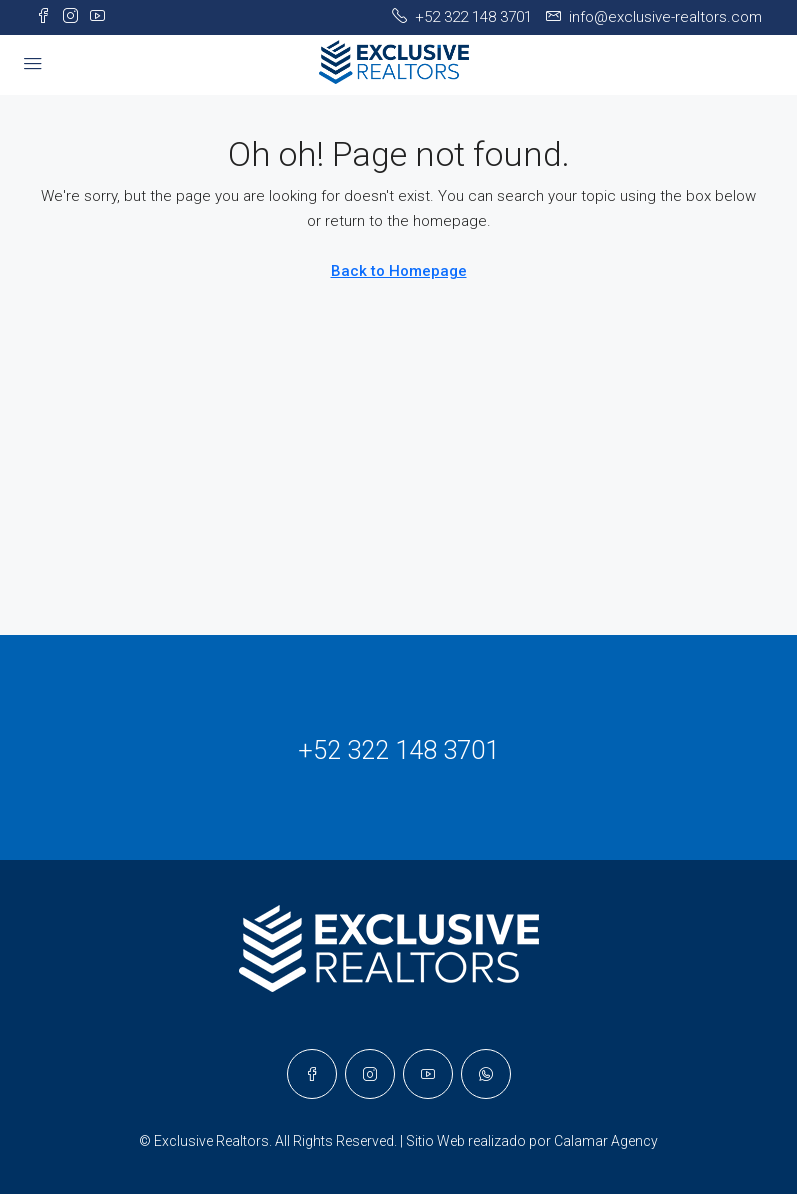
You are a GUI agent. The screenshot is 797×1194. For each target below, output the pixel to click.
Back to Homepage (399, 271)
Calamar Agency (606, 1141)
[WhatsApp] (486, 1074)
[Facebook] (312, 1074)
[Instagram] (370, 1074)
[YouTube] (428, 1074)
